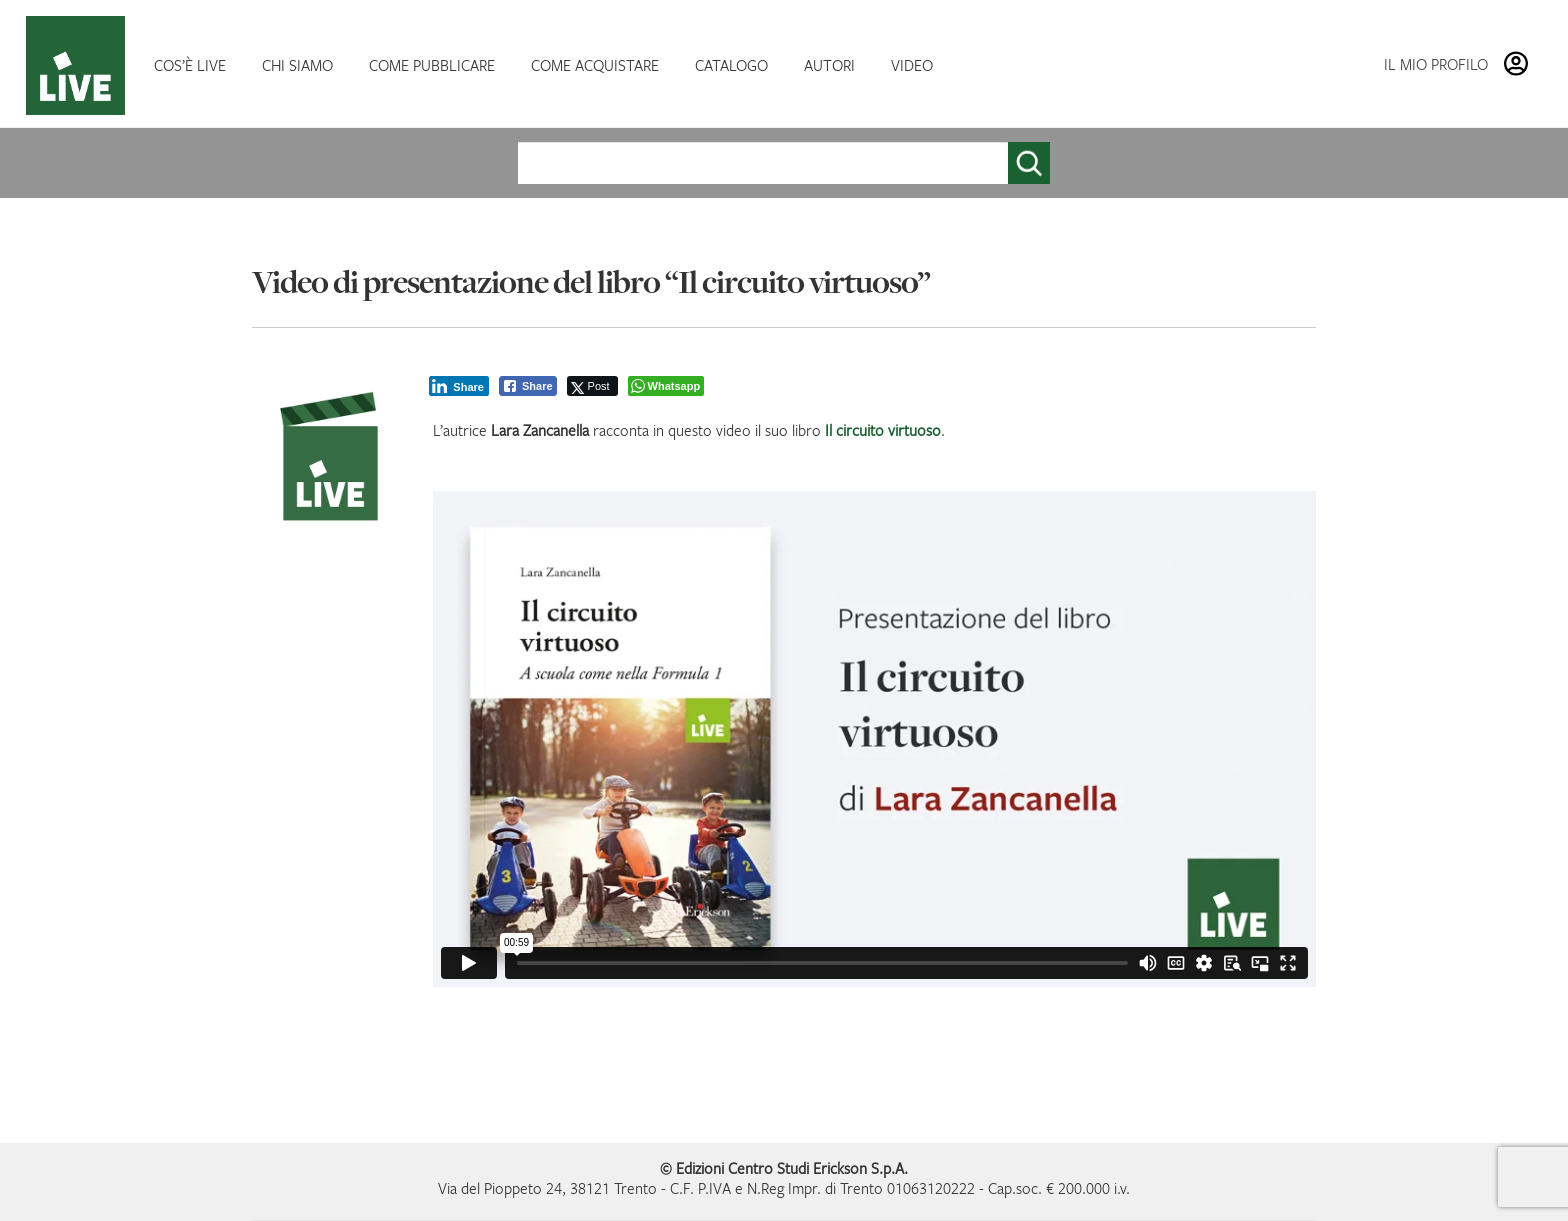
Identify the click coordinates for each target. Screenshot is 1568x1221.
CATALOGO (731, 65)
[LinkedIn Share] (459, 386)
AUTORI (829, 65)
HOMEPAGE (80, 65)
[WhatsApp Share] (666, 386)
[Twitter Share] (592, 386)
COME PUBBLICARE (432, 65)
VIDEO (912, 65)
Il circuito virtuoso (883, 430)
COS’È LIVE (190, 65)
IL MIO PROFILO (1436, 64)
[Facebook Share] (528, 386)
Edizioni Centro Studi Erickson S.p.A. (792, 1168)
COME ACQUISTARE (595, 65)
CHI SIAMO (297, 65)
